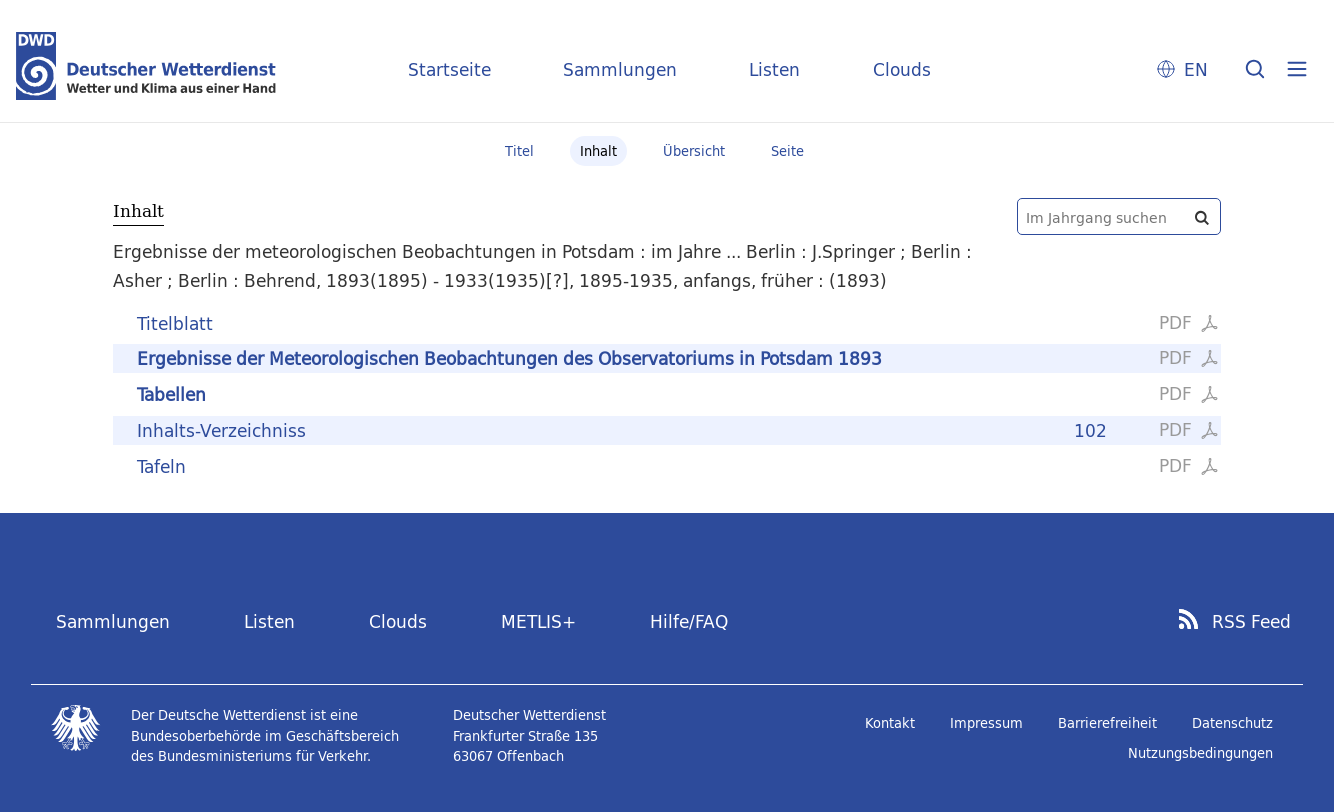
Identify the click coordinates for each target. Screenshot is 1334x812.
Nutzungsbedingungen (1200, 753)
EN (1196, 69)
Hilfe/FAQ (689, 621)
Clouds (902, 69)
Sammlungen (620, 69)
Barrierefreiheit (1107, 723)
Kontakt (890, 723)
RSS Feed (1251, 622)
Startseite (449, 69)
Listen (774, 69)
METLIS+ (538, 621)
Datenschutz (1232, 723)
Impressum (986, 723)
